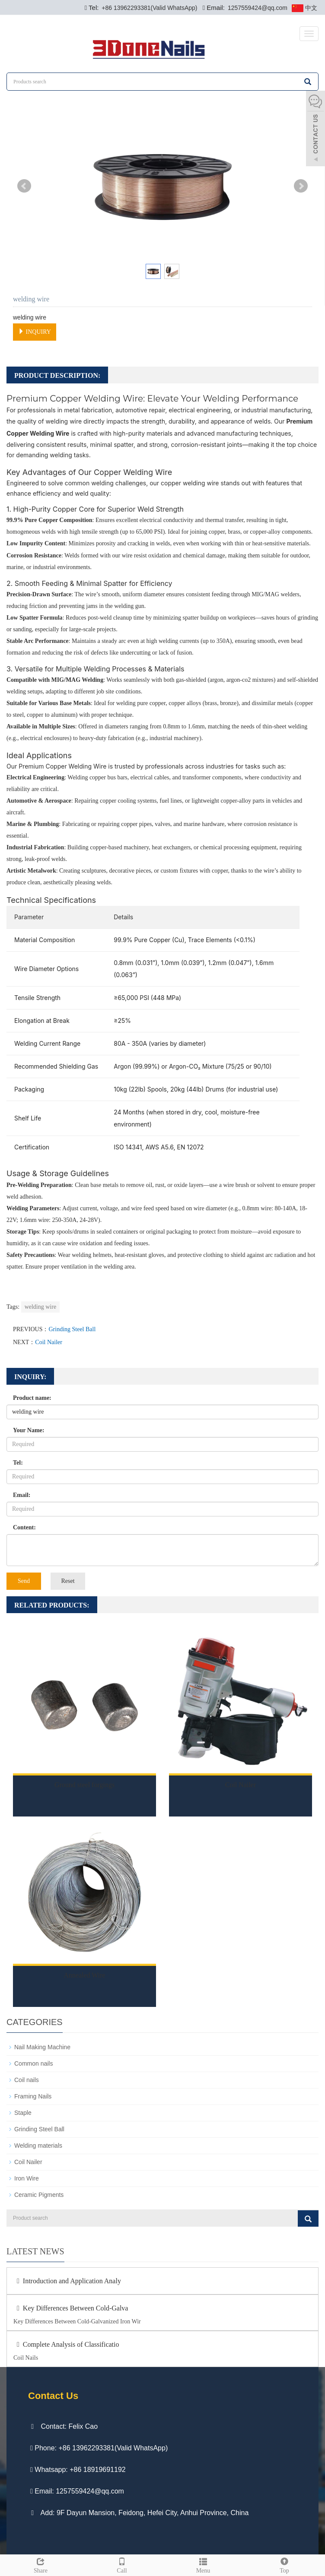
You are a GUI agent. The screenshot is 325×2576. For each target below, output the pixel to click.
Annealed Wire (84, 1975)
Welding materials (38, 2145)
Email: (21, 1495)
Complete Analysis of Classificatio (66, 2344)
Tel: (18, 1462)
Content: (24, 1527)
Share (40, 2564)
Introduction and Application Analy (67, 2281)
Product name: (32, 1398)
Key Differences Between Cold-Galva (70, 2308)
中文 (304, 8)
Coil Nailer (48, 1342)
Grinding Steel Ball (72, 1329)
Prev (24, 186)
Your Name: (28, 1430)
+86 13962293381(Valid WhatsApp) (148, 7)
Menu (203, 2564)
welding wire (40, 1307)
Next (301, 186)
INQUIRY (34, 331)
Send (24, 1581)
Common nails (33, 2063)
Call (121, 2564)
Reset (67, 1581)
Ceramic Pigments (39, 2194)
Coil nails (26, 2079)
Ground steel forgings (84, 1784)
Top (284, 2564)
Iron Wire (26, 2178)
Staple (23, 2112)
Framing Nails (32, 2096)
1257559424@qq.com (256, 7)
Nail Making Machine (42, 2047)
